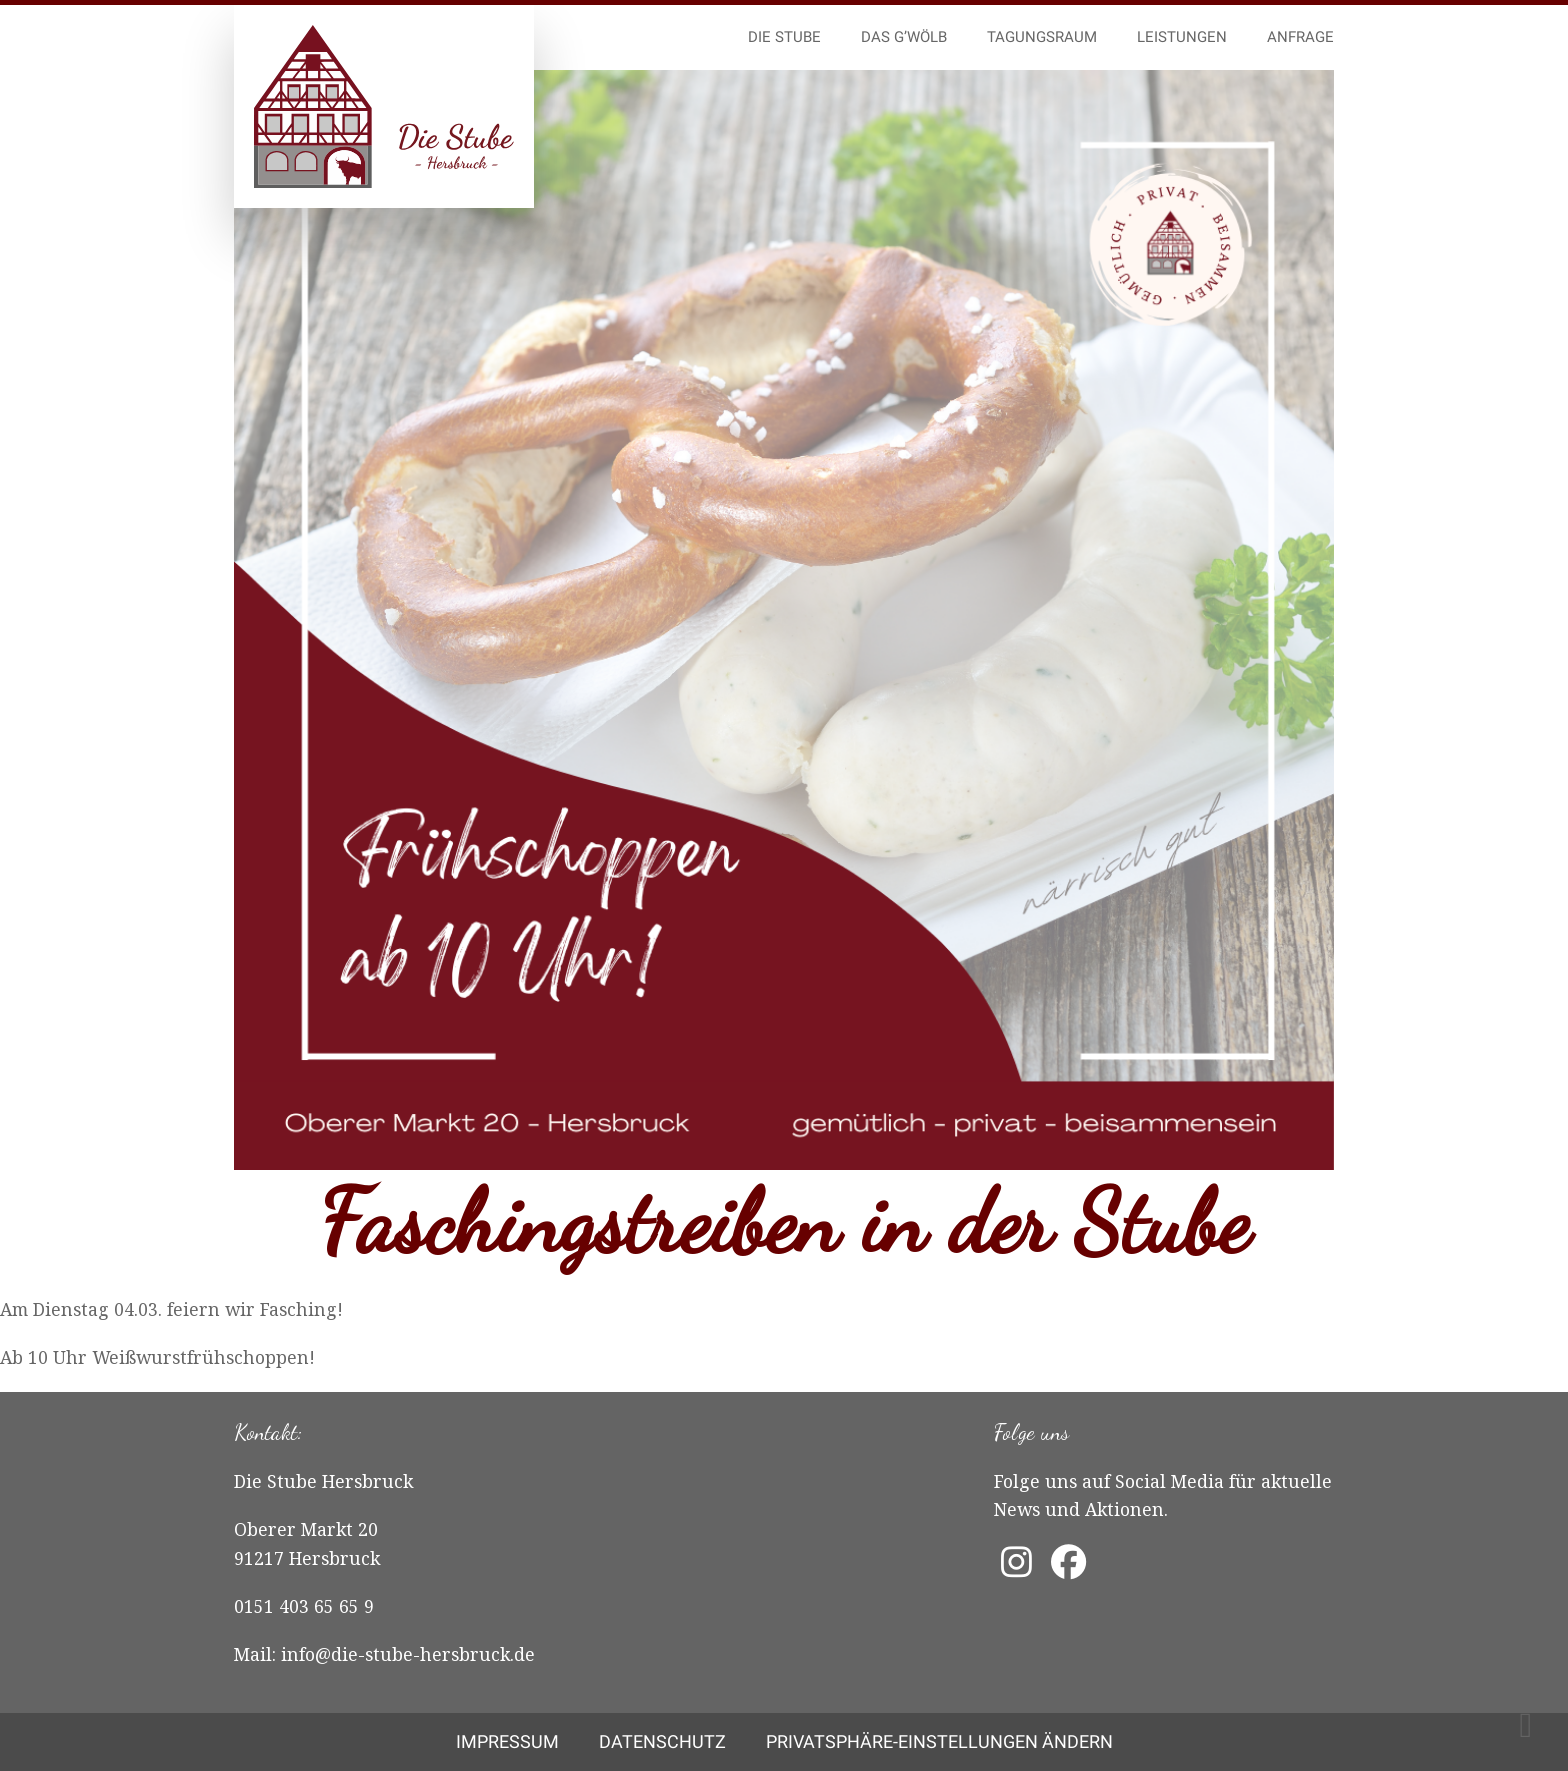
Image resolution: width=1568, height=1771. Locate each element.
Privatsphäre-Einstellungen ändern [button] (939, 1742)
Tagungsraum (1042, 37)
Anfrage (1300, 37)
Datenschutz (662, 1742)
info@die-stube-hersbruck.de (408, 1654)
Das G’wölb (904, 37)
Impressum (507, 1742)
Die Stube (784, 37)
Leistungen (1182, 37)
